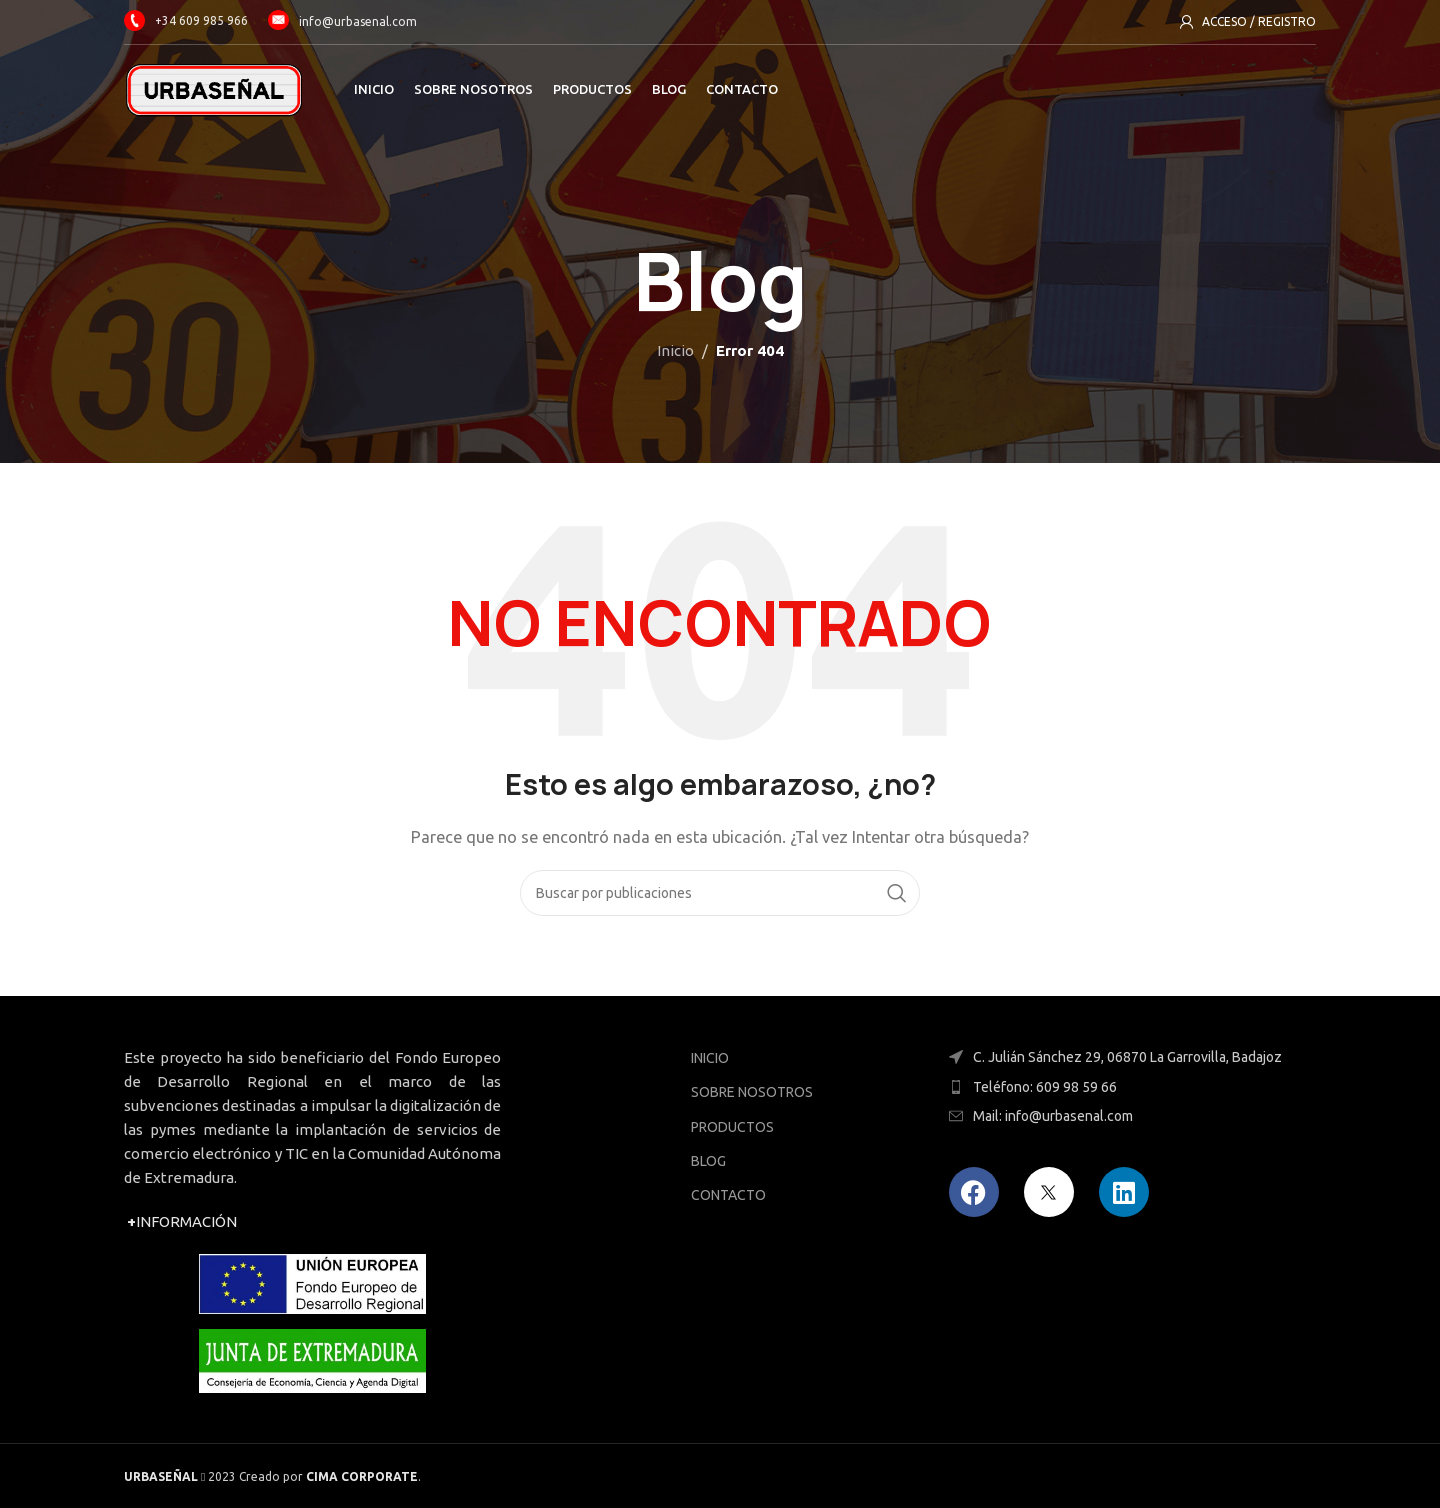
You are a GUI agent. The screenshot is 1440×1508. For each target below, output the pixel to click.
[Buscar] (720, 893)
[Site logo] (214, 88)
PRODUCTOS (732, 1127)
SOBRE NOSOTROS (752, 1092)
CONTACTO (728, 1195)
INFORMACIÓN (182, 1221)
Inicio (675, 350)
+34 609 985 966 (186, 20)
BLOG (708, 1161)
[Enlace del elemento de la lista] (1127, 1087)
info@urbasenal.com (358, 20)
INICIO (710, 1058)
